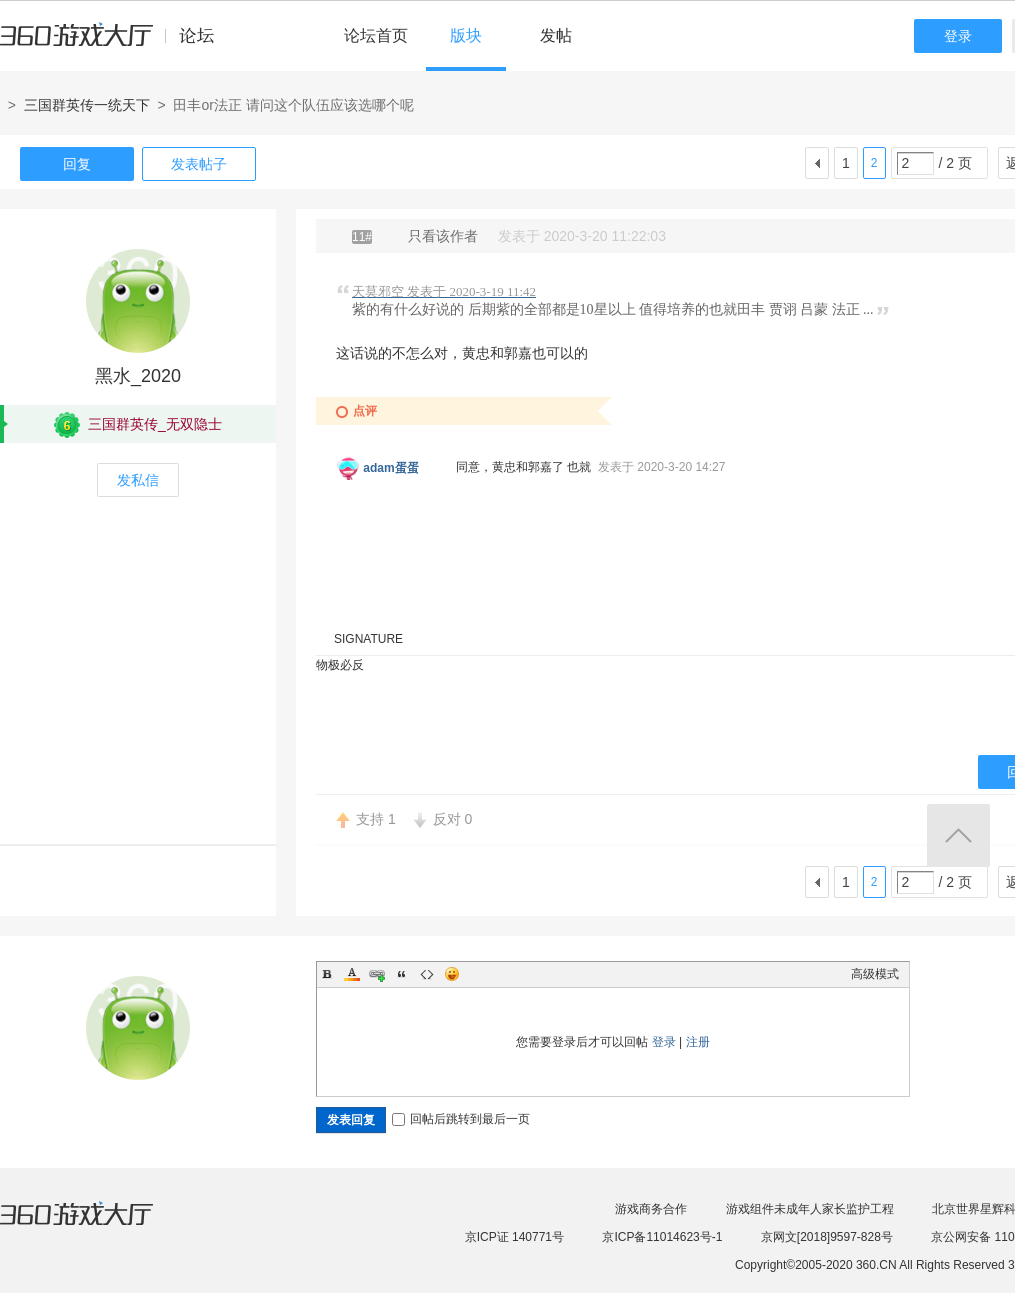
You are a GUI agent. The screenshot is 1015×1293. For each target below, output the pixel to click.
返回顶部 (958, 835)
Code (427, 974)
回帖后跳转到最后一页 (461, 1119)
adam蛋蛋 (390, 468)
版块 (466, 35)
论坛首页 (376, 35)
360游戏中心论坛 (115, 44)
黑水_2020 (138, 376)
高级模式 (875, 974)
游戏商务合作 (651, 1209)
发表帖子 (199, 164)
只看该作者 (443, 236)
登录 (958, 36)
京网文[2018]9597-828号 (827, 1237)
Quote (402, 974)
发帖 (556, 35)
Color (352, 974)
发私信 (138, 480)
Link (377, 974)
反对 (453, 819)
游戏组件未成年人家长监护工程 (810, 1209)
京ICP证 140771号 (514, 1237)
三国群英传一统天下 (87, 105)
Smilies (452, 974)
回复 (77, 164)
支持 (376, 819)
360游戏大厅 (97, 1226)
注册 (698, 1042)
